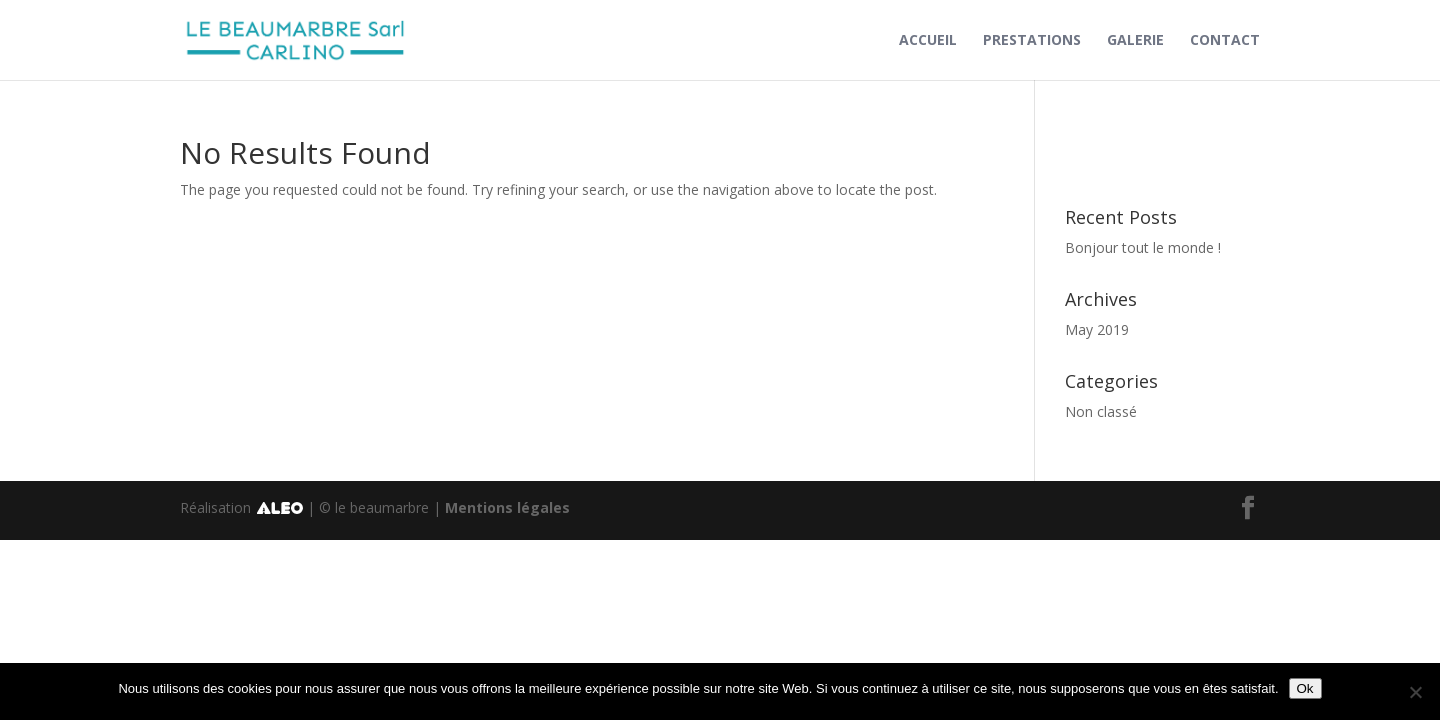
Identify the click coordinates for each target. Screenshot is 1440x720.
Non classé (1101, 411)
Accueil (928, 41)
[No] (1415, 692)
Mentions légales (507, 507)
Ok (1305, 688)
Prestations (1032, 41)
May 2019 (1097, 329)
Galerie (1135, 41)
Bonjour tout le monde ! (1143, 247)
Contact (1225, 41)
